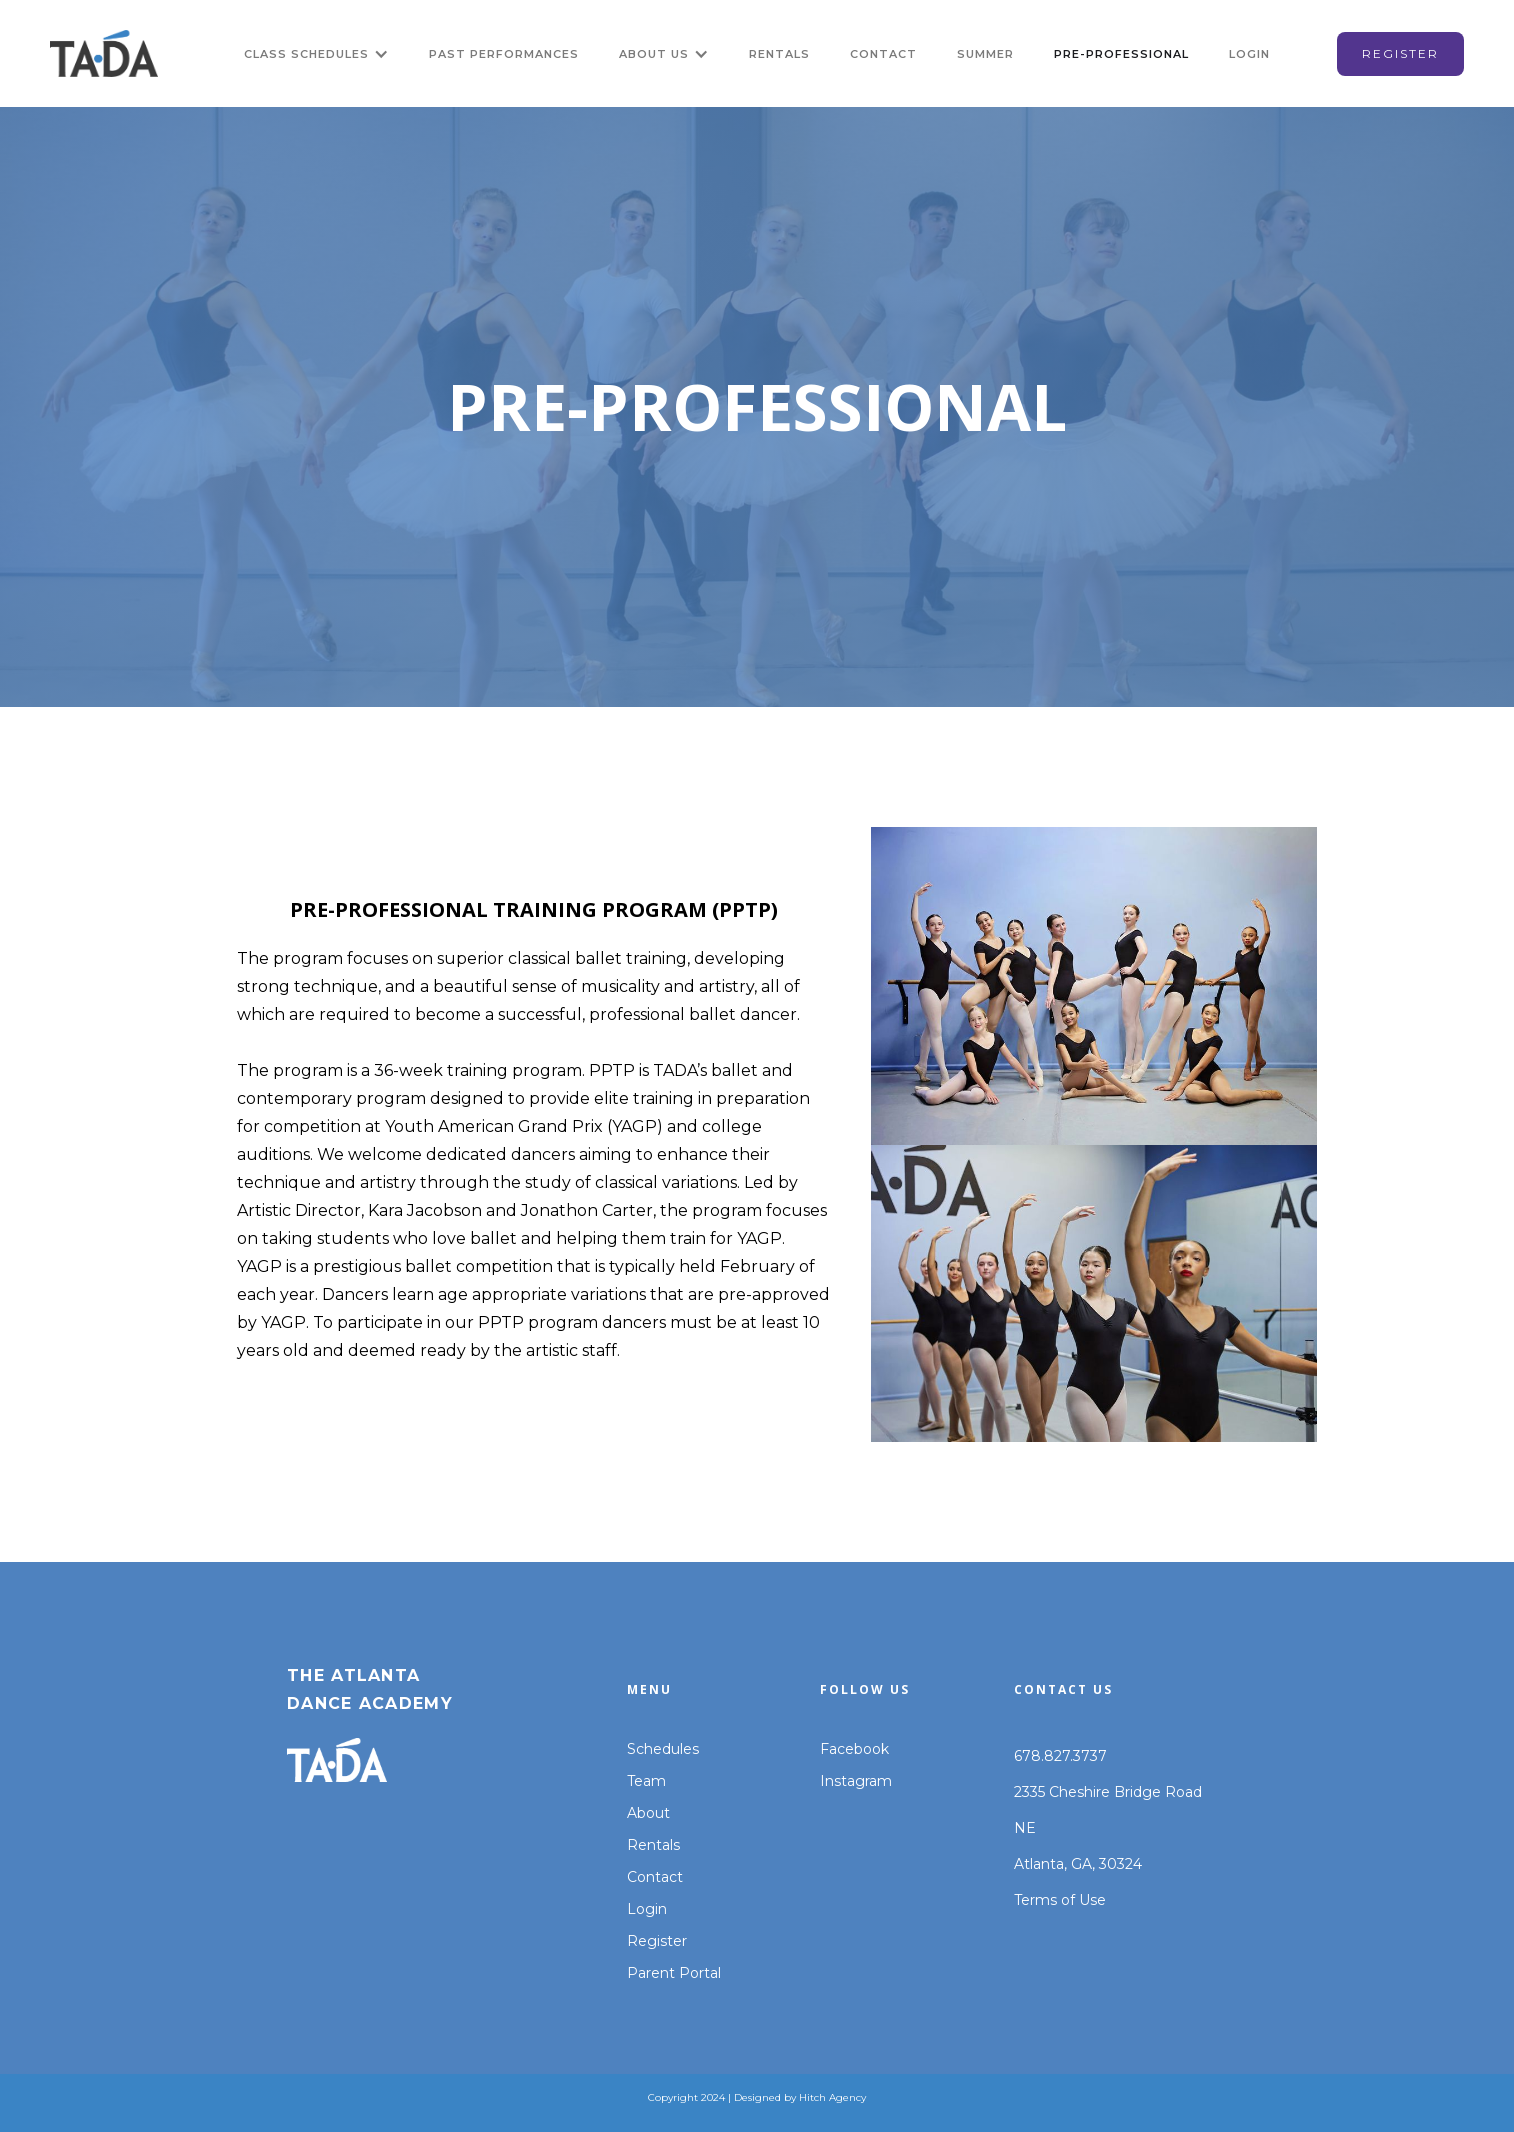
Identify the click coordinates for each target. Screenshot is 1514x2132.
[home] (104, 53)
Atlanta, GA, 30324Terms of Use (1078, 1882)
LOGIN (1249, 54)
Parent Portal (674, 1973)
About (648, 1813)
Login (647, 1909)
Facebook (854, 1749)
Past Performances (504, 54)
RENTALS (779, 54)
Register (657, 1941)
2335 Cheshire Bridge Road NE (1108, 1810)
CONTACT (883, 54)
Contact (655, 1877)
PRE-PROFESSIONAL (1121, 54)
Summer (985, 54)
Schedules (663, 1749)
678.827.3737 (1060, 1756)
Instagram (856, 1781)
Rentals (653, 1845)
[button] (316, 54)
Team (646, 1781)
